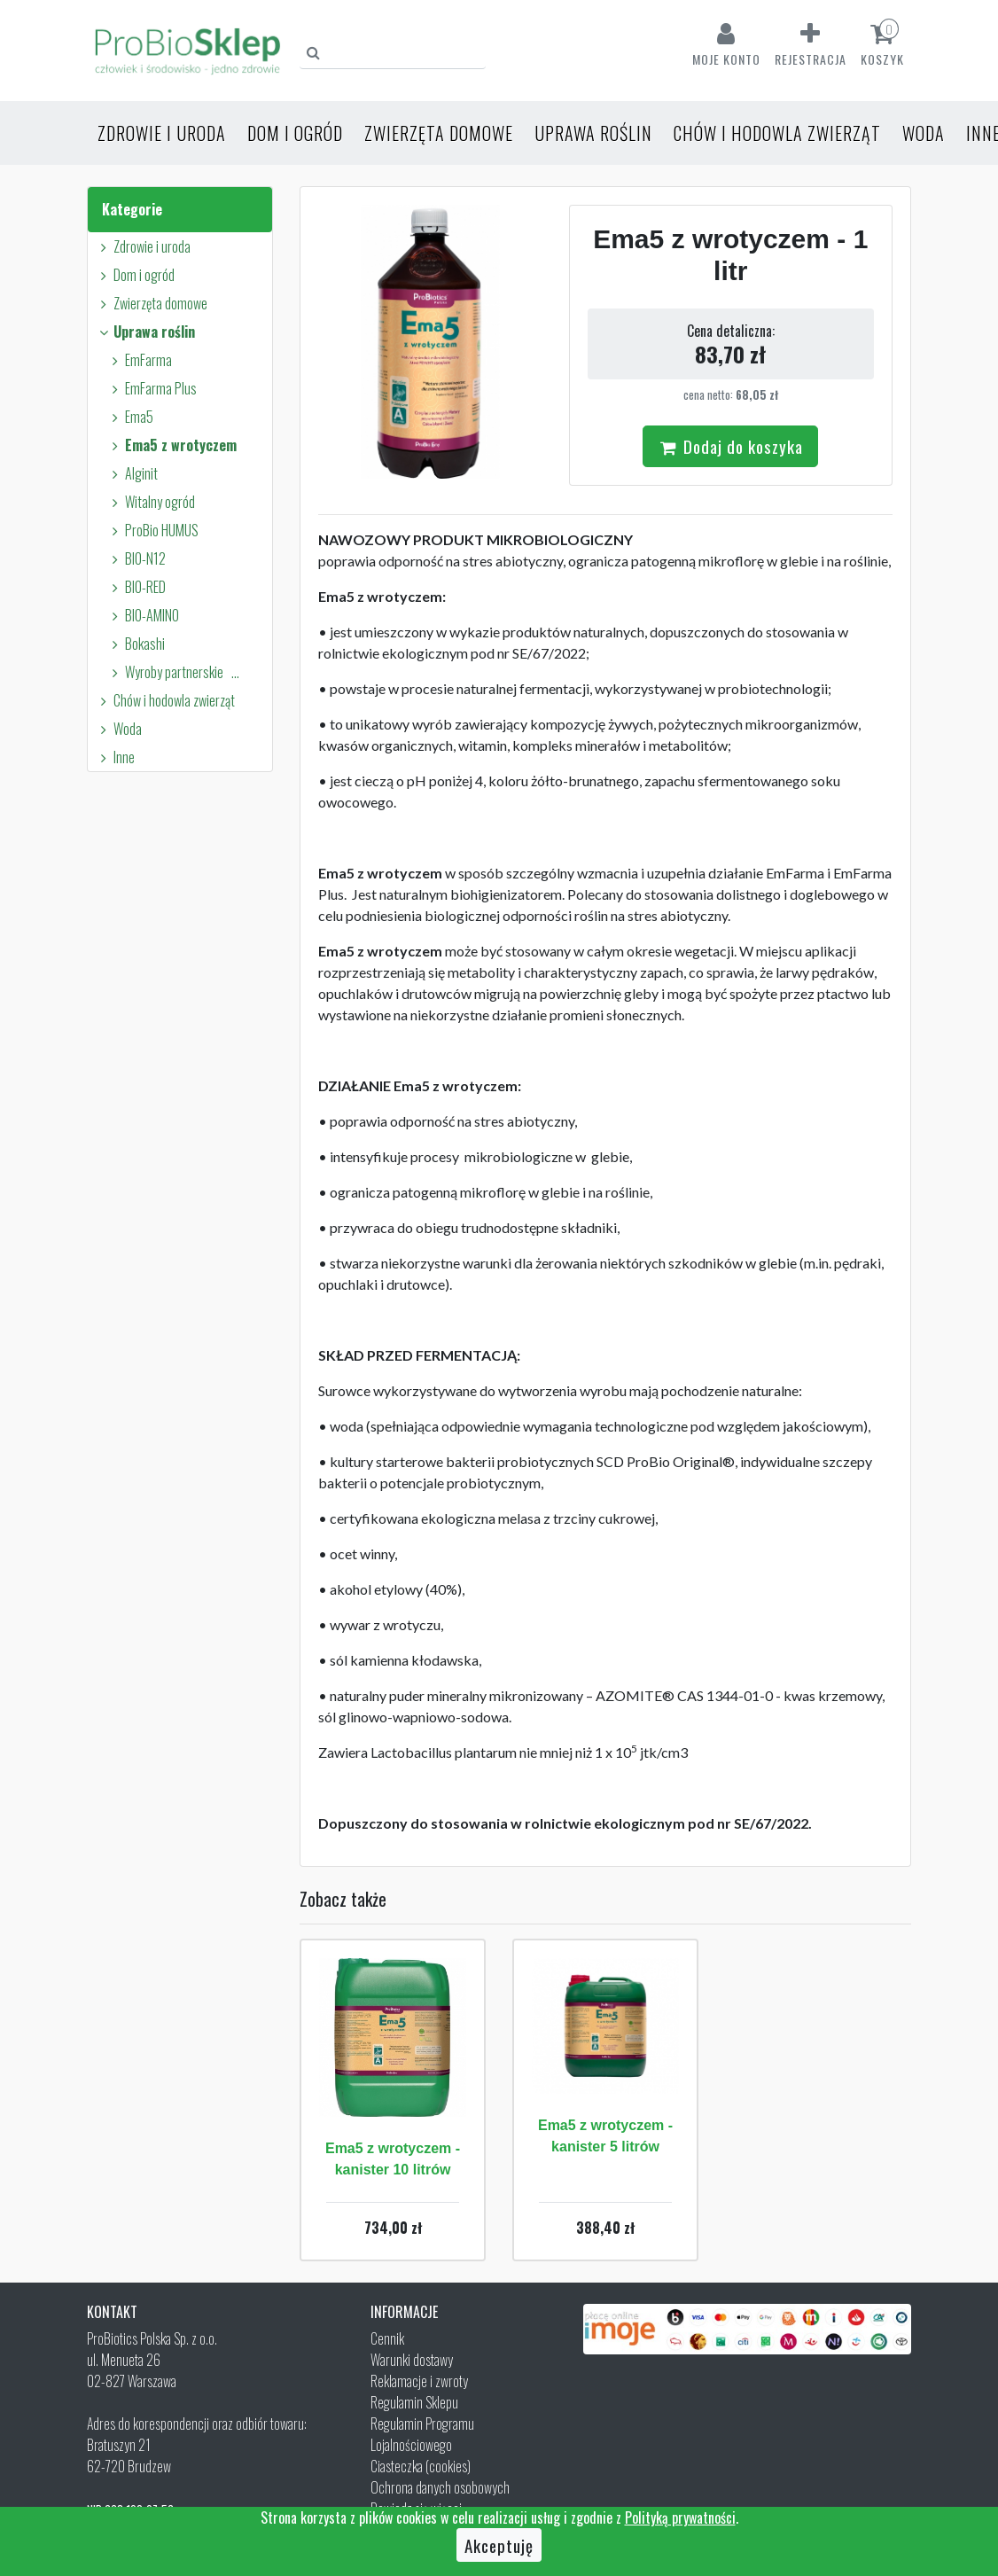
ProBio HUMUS (152, 530)
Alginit (132, 473)
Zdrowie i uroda (161, 133)
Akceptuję (499, 2545)
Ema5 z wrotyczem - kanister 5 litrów (605, 2136)
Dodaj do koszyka (730, 445)
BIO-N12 (136, 558)
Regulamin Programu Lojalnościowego (422, 2434)
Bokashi (135, 643)
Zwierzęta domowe (438, 133)
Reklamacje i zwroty (419, 2381)
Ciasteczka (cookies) (420, 2466)
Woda (923, 133)
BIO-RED (136, 586)
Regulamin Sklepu (414, 2402)
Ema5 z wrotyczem (171, 445)
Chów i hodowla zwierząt (777, 133)
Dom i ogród (295, 133)
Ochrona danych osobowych (440, 2487)
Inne (115, 757)
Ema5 (129, 416)
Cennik (387, 2338)
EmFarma (139, 360)
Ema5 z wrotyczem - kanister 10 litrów (392, 2159)
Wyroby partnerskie (176, 672)
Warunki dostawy (411, 2359)
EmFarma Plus (151, 388)
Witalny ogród (150, 501)
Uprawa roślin (593, 133)
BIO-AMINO (142, 615)
